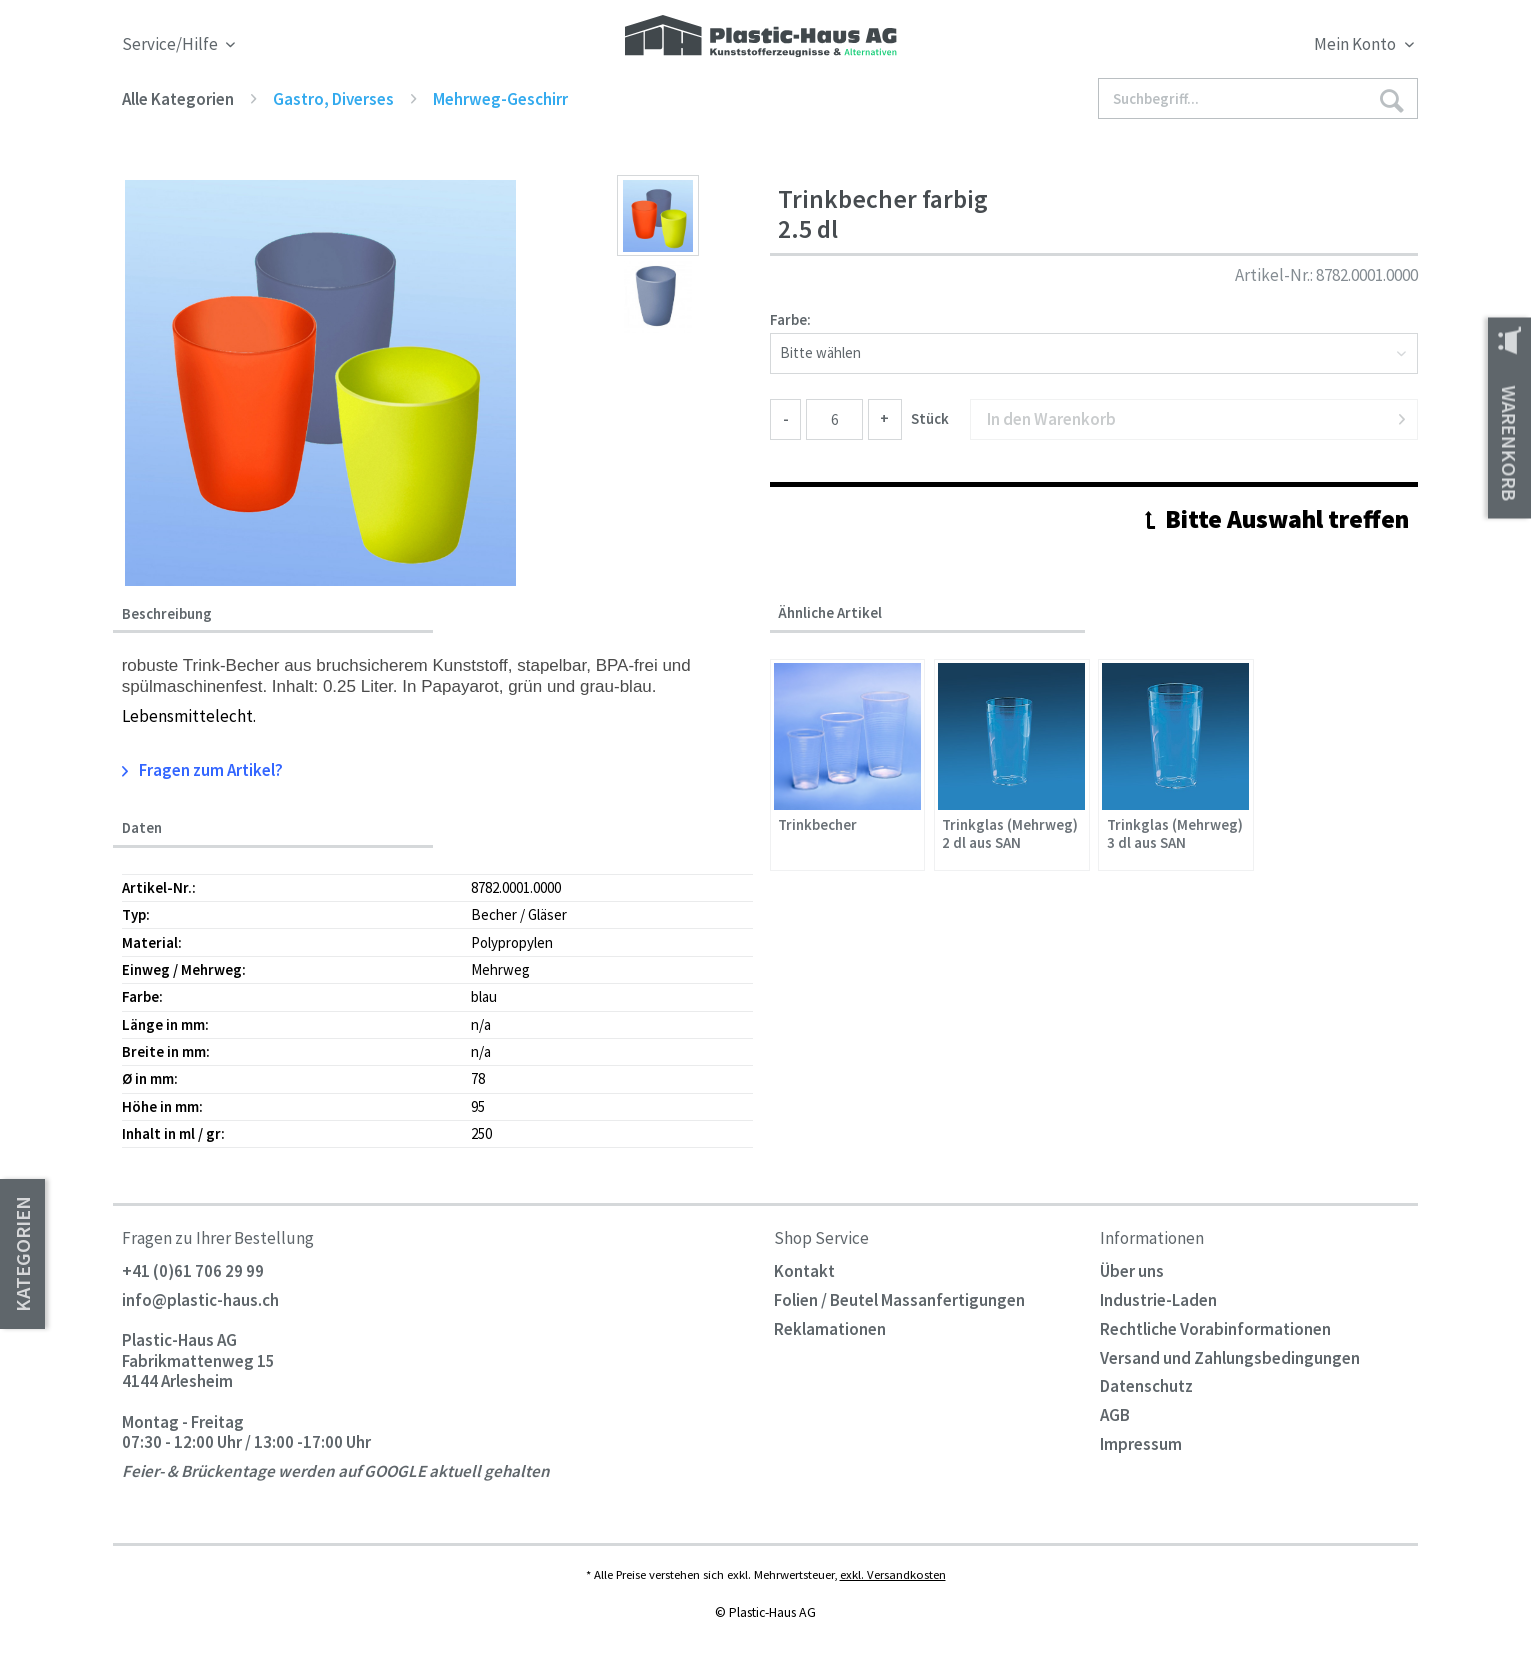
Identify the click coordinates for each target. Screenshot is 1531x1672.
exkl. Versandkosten (893, 1574)
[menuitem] (1254, 47)
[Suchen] (1391, 99)
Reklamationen (830, 1329)
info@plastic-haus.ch (200, 1300)
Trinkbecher (817, 825)
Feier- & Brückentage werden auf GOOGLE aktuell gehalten (336, 1471)
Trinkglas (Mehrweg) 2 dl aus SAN (1010, 834)
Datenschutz (1146, 1386)
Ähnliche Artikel (830, 612)
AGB (1115, 1415)
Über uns (1132, 1271)
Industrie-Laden (1158, 1300)
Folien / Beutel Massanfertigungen (899, 1300)
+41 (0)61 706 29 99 (193, 1271)
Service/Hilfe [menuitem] (171, 44)
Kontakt (804, 1271)
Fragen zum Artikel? (203, 770)
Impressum (1141, 1444)
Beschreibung (167, 614)
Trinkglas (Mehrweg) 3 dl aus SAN (1175, 834)
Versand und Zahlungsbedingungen (1230, 1358)
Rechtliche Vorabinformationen (1215, 1329)
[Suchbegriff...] (1258, 98)
